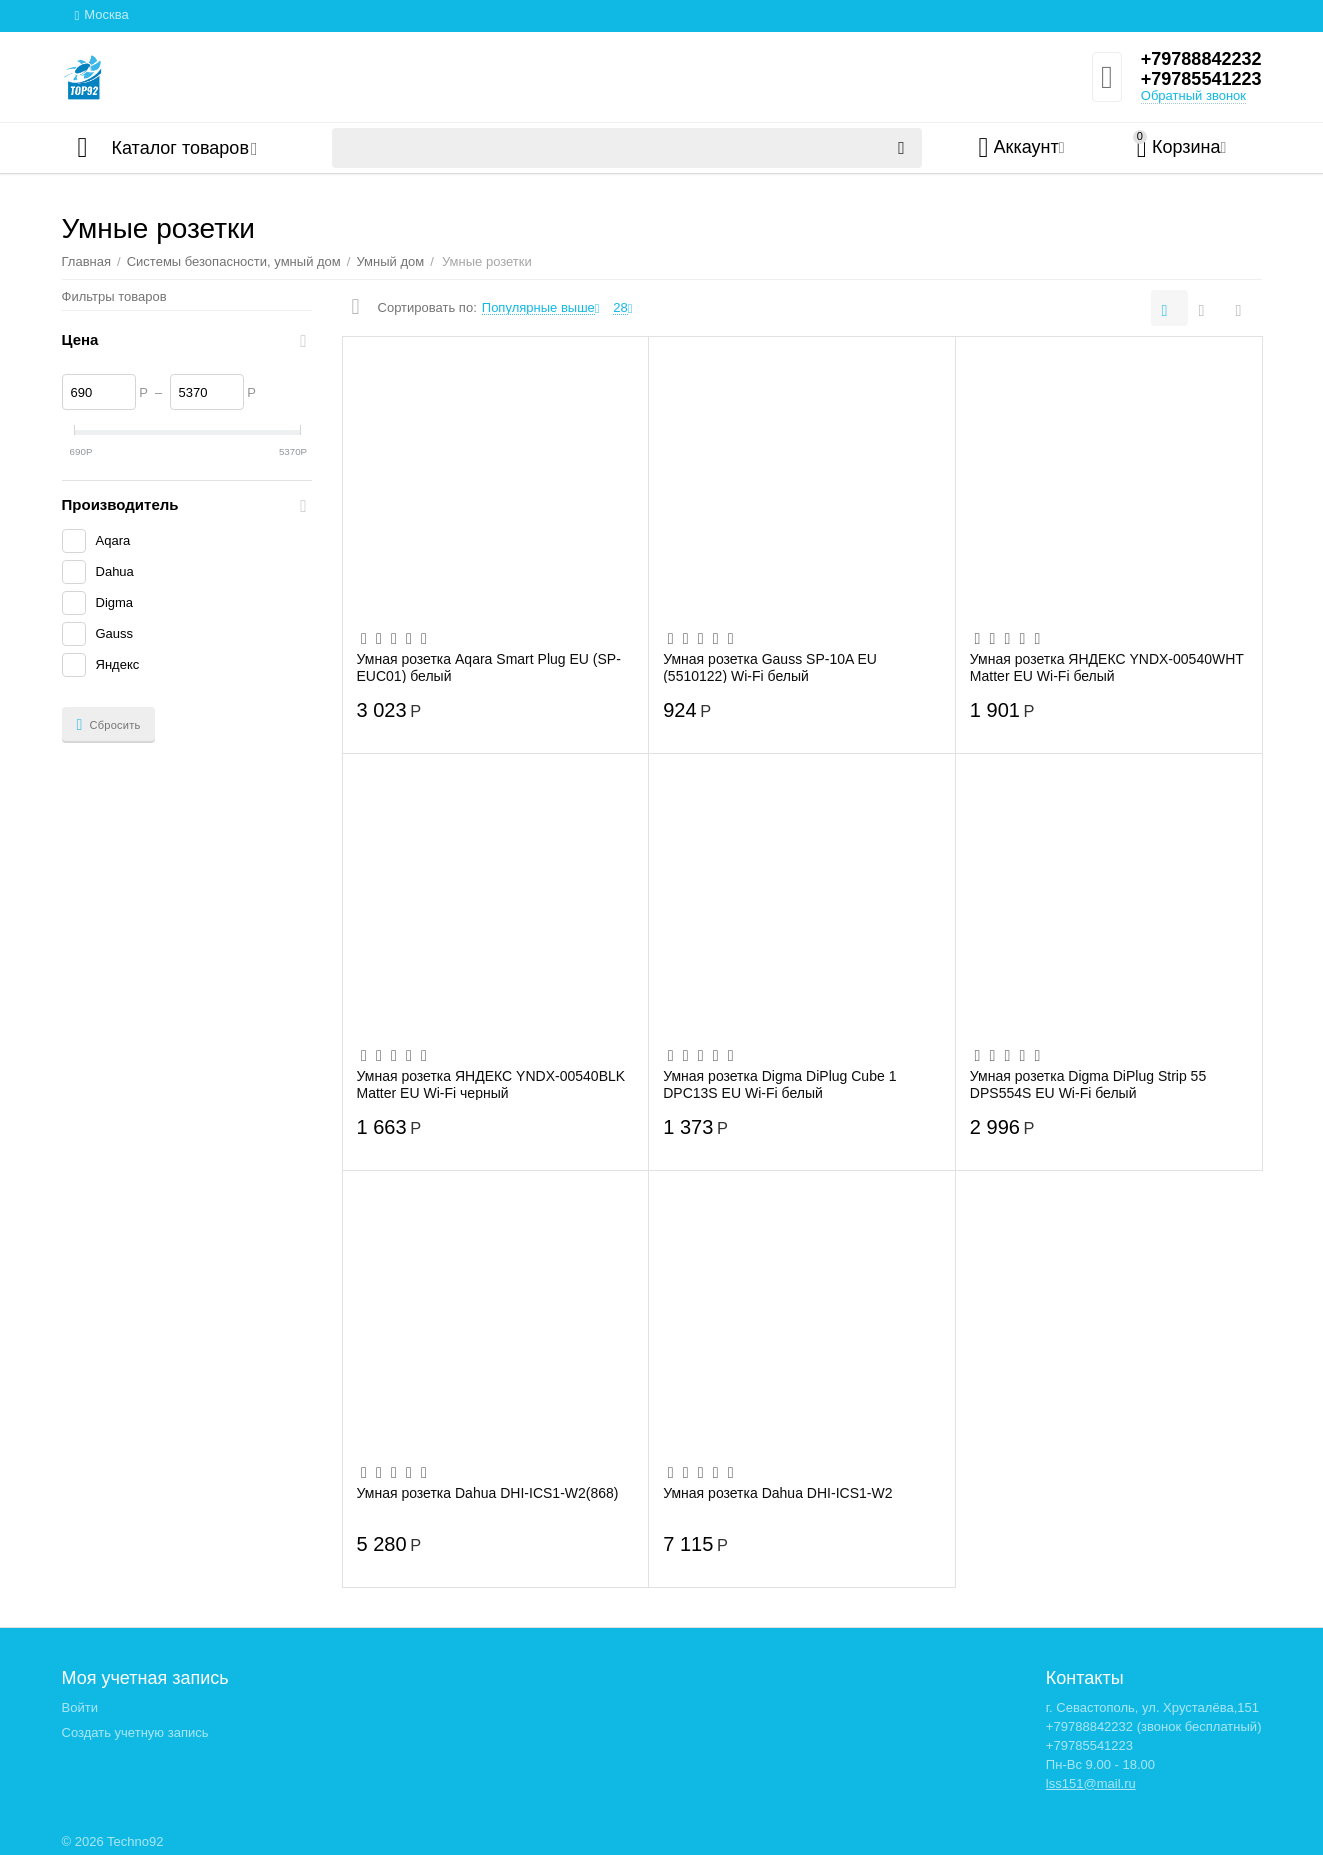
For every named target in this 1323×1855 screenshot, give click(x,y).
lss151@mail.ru (1091, 1783)
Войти (80, 1707)
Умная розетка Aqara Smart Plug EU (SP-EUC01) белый (489, 667)
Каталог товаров (180, 148)
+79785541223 (1201, 79)
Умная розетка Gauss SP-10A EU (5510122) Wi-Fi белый (770, 667)
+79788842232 (1201, 59)
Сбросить (109, 725)
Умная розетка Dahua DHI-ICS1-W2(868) (488, 1493)
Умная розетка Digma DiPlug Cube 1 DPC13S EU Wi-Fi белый (779, 1084)
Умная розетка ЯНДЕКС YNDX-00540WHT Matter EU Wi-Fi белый (1107, 667)
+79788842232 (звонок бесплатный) (1154, 1726)
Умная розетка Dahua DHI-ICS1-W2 (777, 1493)
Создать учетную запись (135, 1732)
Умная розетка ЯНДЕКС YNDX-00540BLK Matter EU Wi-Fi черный (491, 1084)
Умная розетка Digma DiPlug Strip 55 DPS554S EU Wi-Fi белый (1088, 1084)
